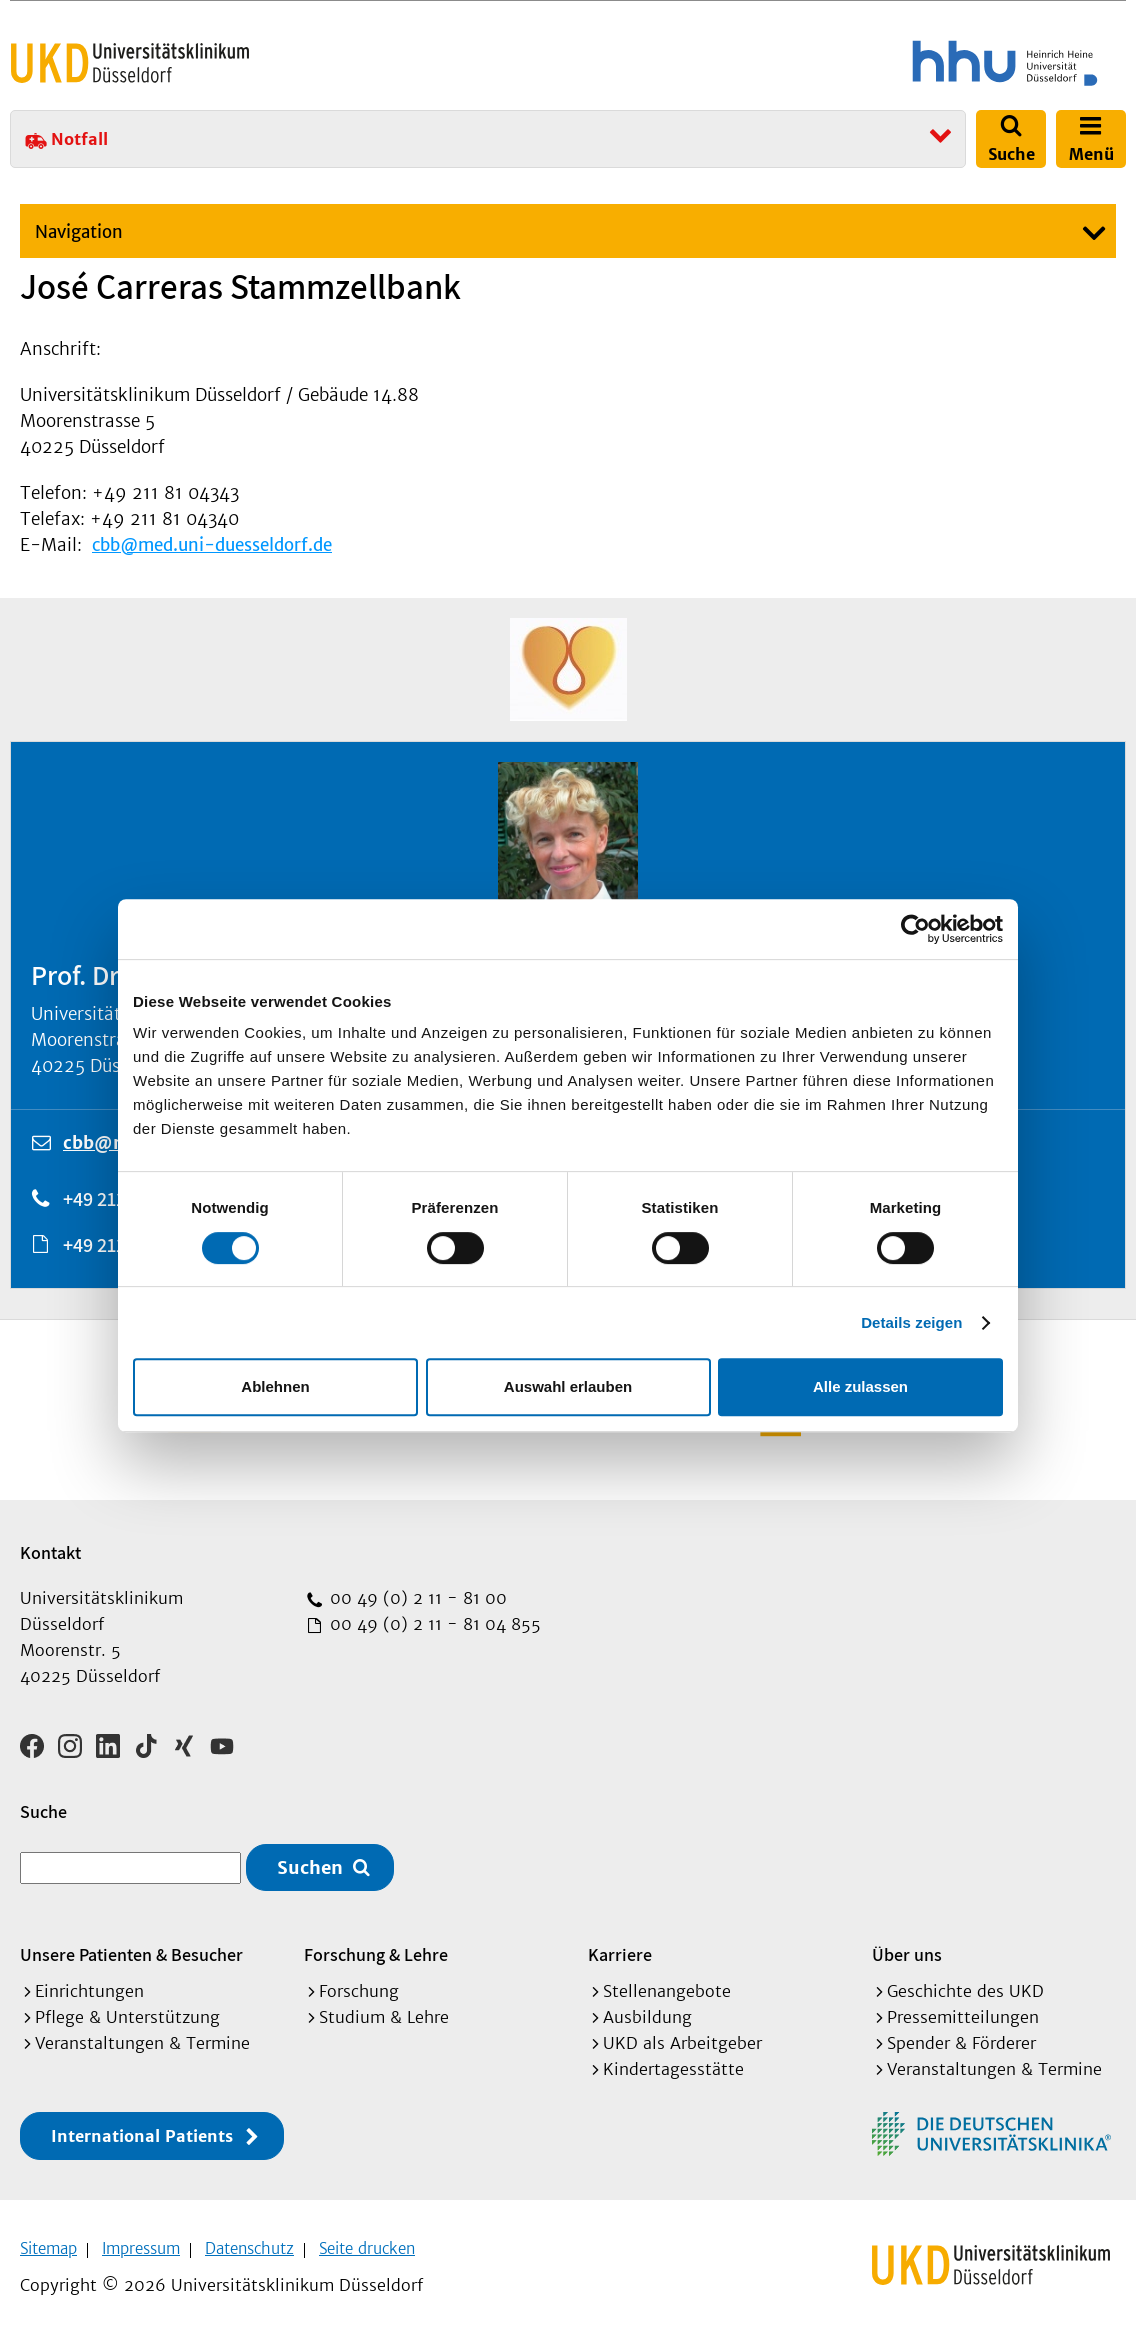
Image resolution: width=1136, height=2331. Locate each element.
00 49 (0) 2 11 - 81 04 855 (433, 1624)
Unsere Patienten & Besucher (131, 1947)
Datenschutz (249, 2241)
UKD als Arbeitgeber (682, 2036)
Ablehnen (275, 1386)
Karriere (620, 1947)
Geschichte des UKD (965, 1984)
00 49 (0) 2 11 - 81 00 (416, 1598)
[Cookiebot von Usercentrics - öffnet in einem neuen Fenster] (915, 929)
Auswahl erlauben (568, 1386)
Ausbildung (647, 2010)
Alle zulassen (860, 1386)
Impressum (141, 2241)
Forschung (359, 1984)
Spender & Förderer (961, 2036)
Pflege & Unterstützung (127, 2010)
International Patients (142, 2129)
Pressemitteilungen (963, 2010)
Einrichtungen (89, 1984)
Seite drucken (367, 2241)
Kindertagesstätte (673, 2062)
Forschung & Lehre (376, 1947)
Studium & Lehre (384, 2010)
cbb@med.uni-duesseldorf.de (212, 545)
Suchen (310, 1860)
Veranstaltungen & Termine (142, 2036)
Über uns (907, 1947)
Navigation (79, 232)
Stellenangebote (667, 1984)
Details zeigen (911, 1322)
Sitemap (48, 2241)
